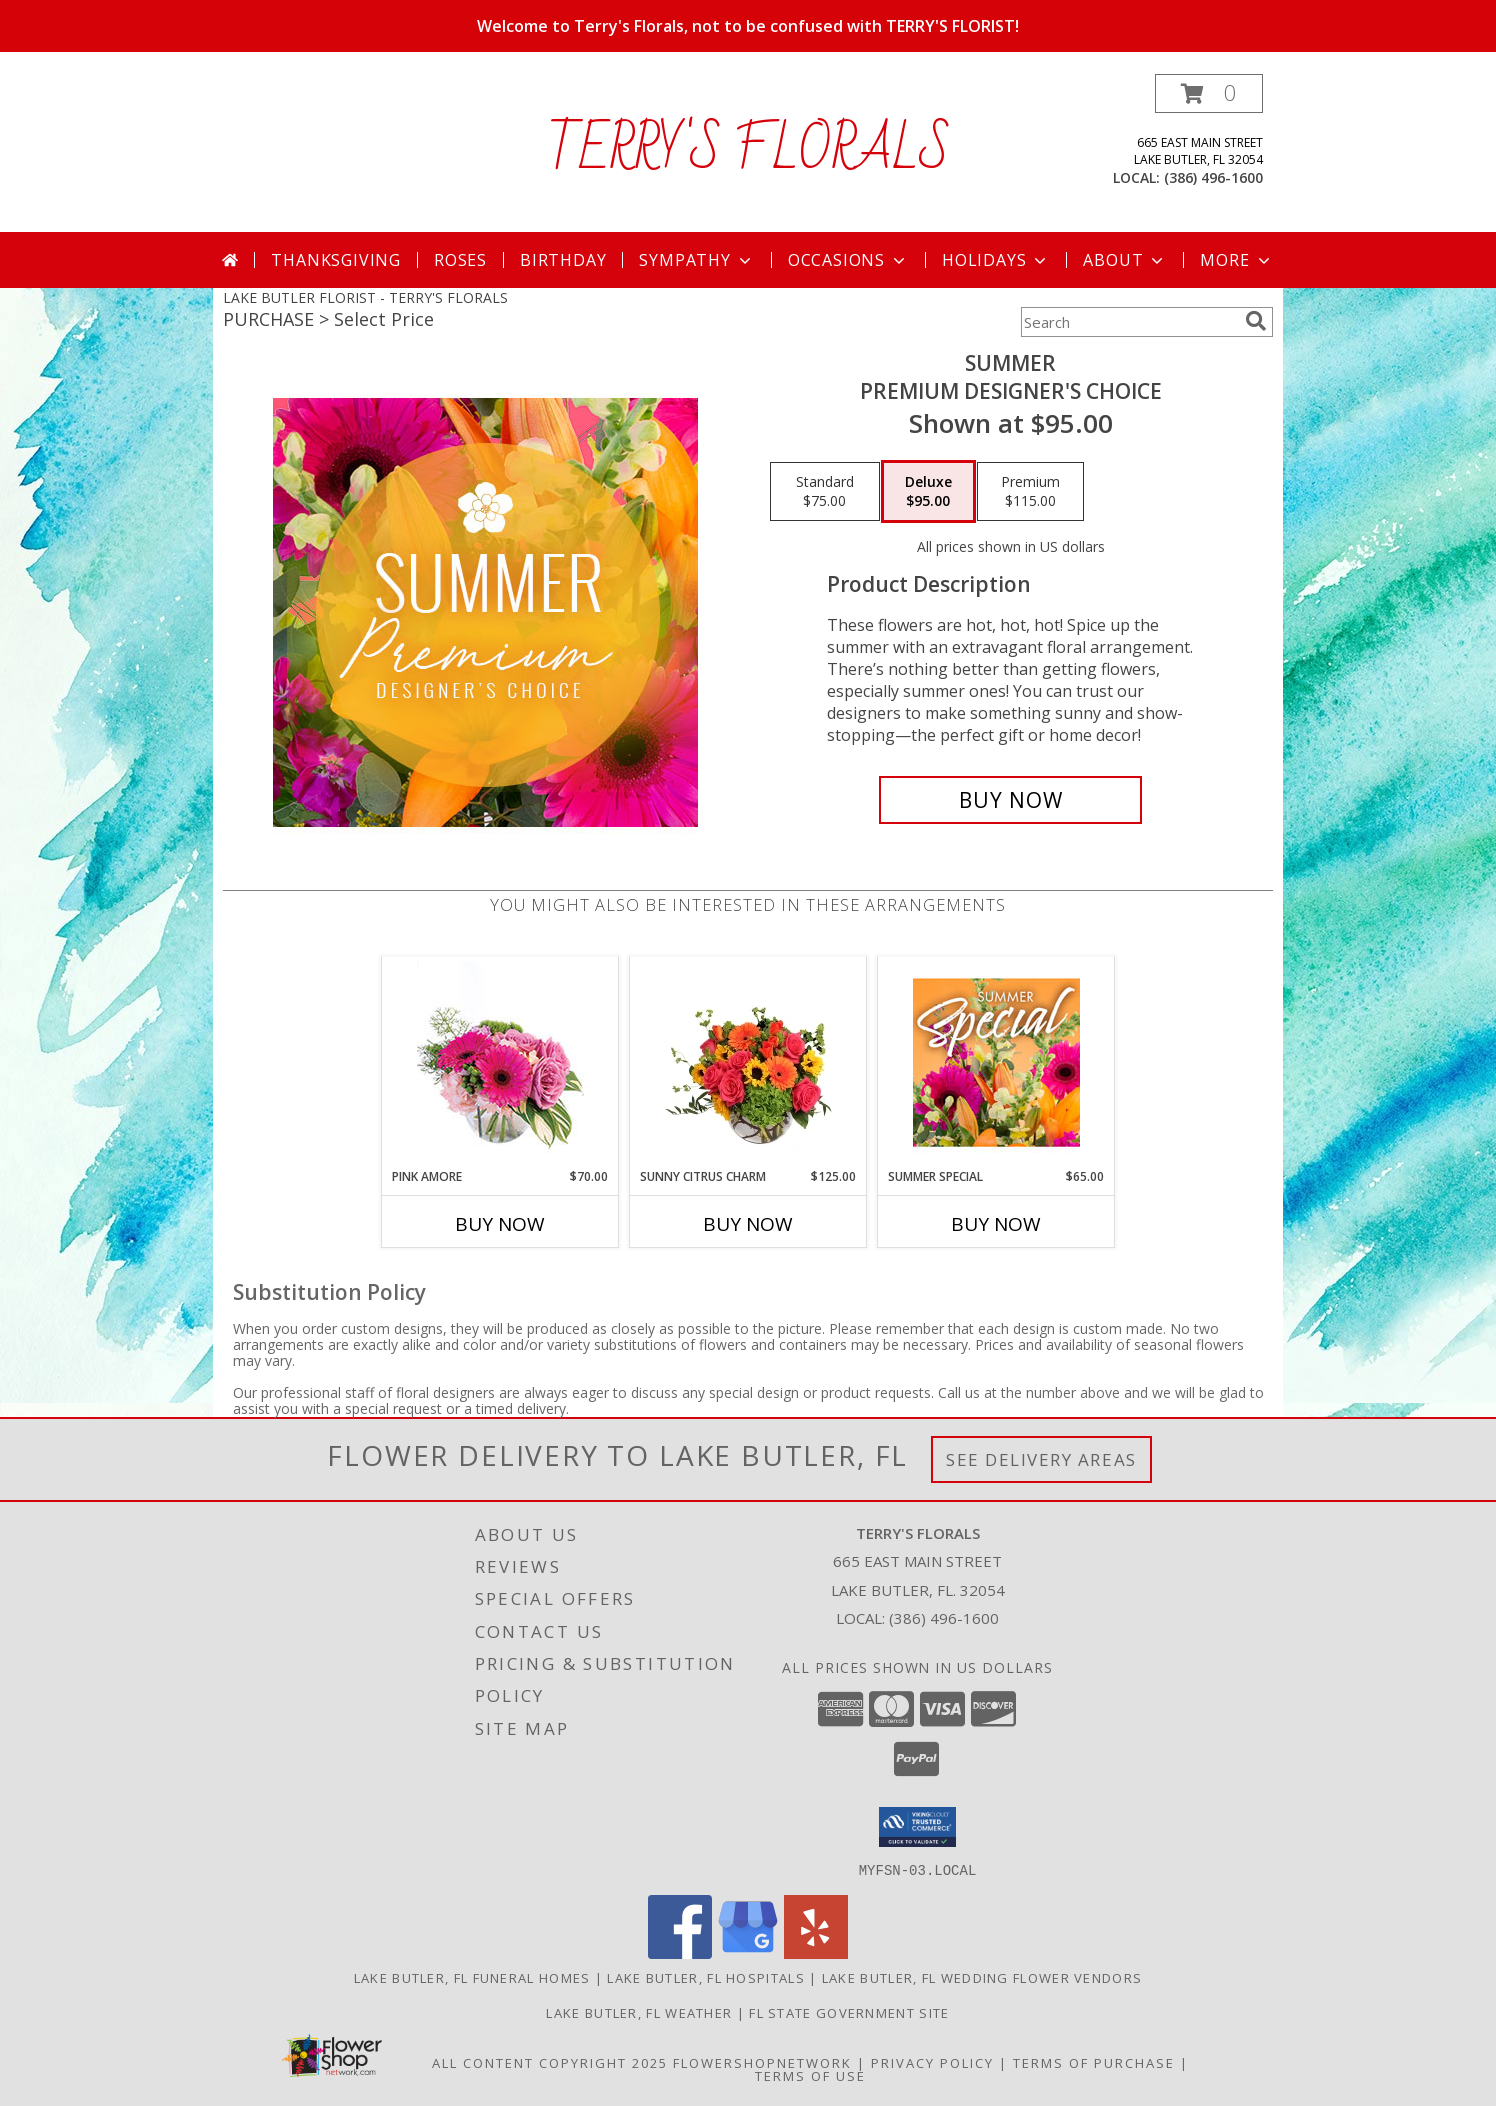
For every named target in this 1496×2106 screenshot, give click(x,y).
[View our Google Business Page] (748, 1952)
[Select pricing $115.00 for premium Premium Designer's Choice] (1030, 492)
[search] (1256, 321)
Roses (460, 260)
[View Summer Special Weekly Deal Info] (996, 1062)
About (1125, 260)
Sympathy (696, 260)
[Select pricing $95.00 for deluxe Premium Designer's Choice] (928, 492)
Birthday (563, 260)
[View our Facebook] (680, 1952)
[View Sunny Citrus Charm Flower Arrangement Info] (748, 1062)
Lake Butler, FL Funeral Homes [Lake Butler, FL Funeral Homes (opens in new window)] (472, 1977)
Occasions (848, 260)
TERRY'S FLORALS (748, 151)
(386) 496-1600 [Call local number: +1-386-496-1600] (1213, 177)
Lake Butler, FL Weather (639, 2012)
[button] (1209, 93)
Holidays (996, 260)
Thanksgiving (336, 260)
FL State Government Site (849, 2012)
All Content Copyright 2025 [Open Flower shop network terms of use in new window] (550, 2062)
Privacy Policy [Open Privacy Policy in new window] (932, 2062)
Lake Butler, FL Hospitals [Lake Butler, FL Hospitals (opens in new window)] (706, 1977)
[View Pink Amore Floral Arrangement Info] (500, 1062)
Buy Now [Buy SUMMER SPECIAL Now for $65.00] (996, 1224)
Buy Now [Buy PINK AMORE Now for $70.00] (500, 1224)
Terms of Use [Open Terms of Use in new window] (810, 2075)
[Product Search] (1129, 322)
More (1236, 260)
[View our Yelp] (816, 1952)
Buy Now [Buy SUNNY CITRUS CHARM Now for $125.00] (748, 1224)
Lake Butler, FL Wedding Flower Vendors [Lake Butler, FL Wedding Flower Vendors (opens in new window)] (982, 1977)
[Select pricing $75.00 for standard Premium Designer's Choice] (825, 492)
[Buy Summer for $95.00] (1010, 800)
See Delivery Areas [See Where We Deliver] (1041, 1459)
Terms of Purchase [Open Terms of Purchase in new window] (1094, 2062)
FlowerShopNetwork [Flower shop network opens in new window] (762, 2062)
